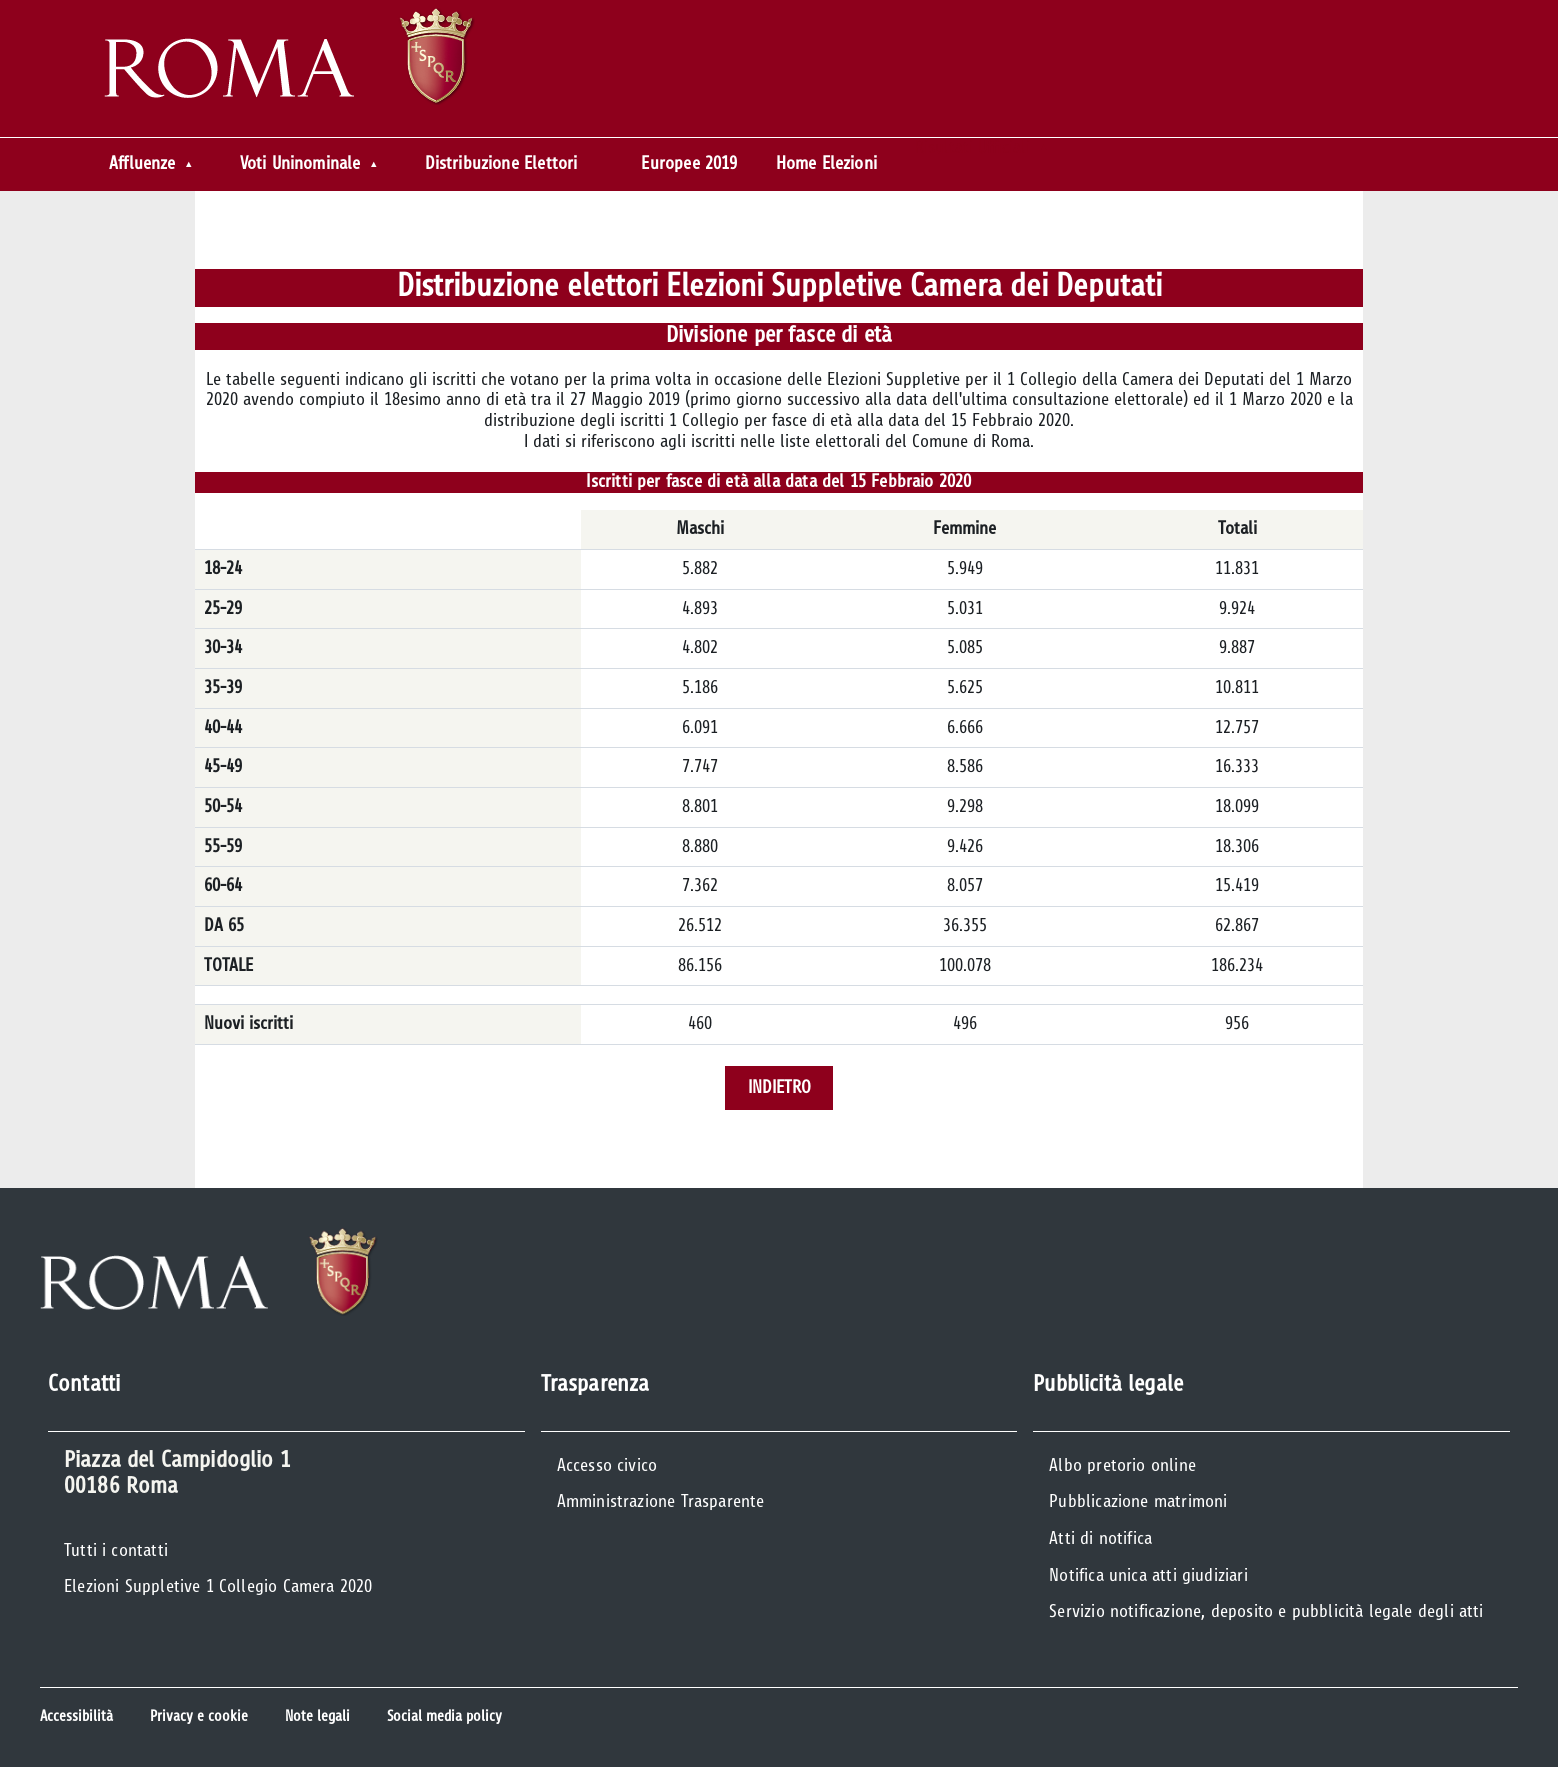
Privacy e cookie (199, 1717)
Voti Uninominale (300, 164)
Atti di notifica (1100, 1539)
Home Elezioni (826, 164)
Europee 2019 (689, 164)
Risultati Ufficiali (972, 148)
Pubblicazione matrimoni (1138, 1502)
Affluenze (142, 164)
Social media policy (444, 1717)
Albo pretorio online (1122, 1466)
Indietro (779, 1088)
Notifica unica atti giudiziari (1148, 1576)
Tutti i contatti (116, 1551)
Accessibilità (76, 1717)
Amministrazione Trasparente (661, 1502)
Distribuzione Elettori (501, 164)
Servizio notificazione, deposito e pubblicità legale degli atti (1266, 1612)
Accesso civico (607, 1466)
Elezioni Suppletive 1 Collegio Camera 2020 (218, 1587)
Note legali (317, 1717)
